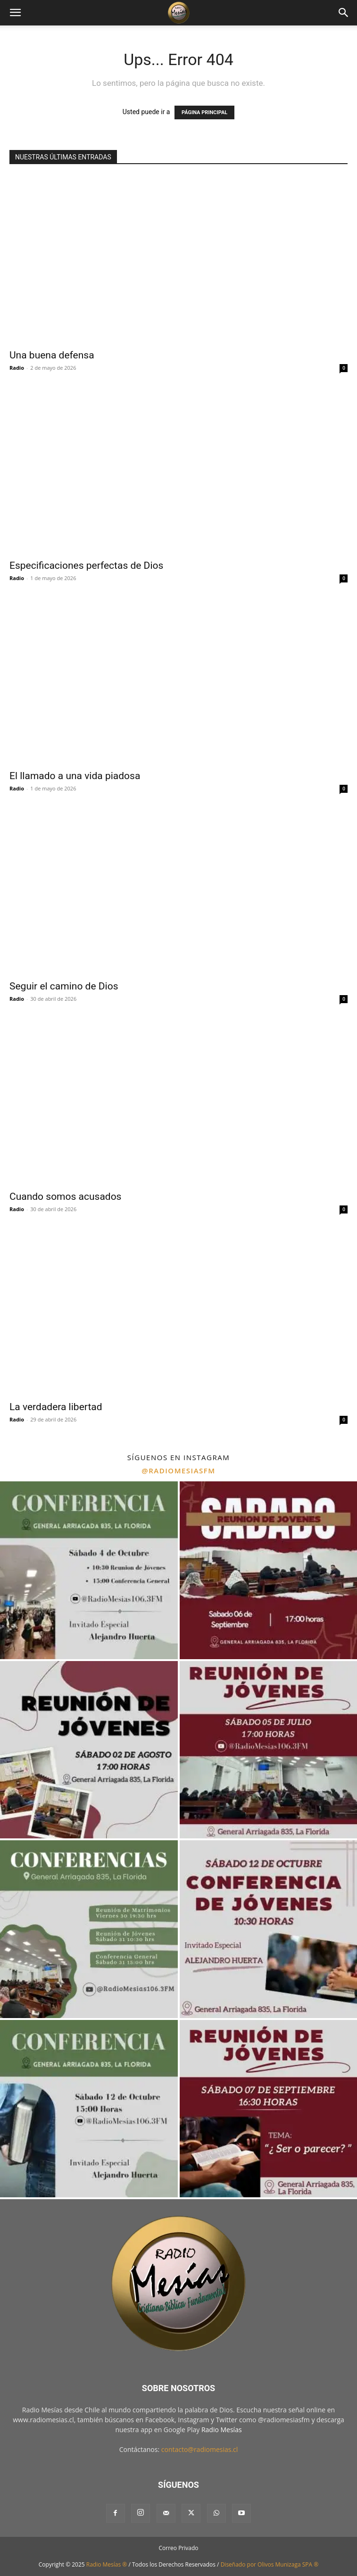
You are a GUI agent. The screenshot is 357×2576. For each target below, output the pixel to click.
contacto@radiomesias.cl (199, 2449)
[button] (15, 12)
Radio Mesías (221, 2429)
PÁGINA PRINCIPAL (204, 112)
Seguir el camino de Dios (63, 986)
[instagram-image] (89, 1570)
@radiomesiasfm (178, 1470)
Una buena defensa (51, 355)
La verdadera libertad (55, 1407)
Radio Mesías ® (106, 2564)
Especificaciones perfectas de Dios (86, 565)
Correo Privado (178, 2548)
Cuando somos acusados (65, 1196)
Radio (16, 367)
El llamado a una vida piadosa (74, 775)
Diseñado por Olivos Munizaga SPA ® (270, 2564)
